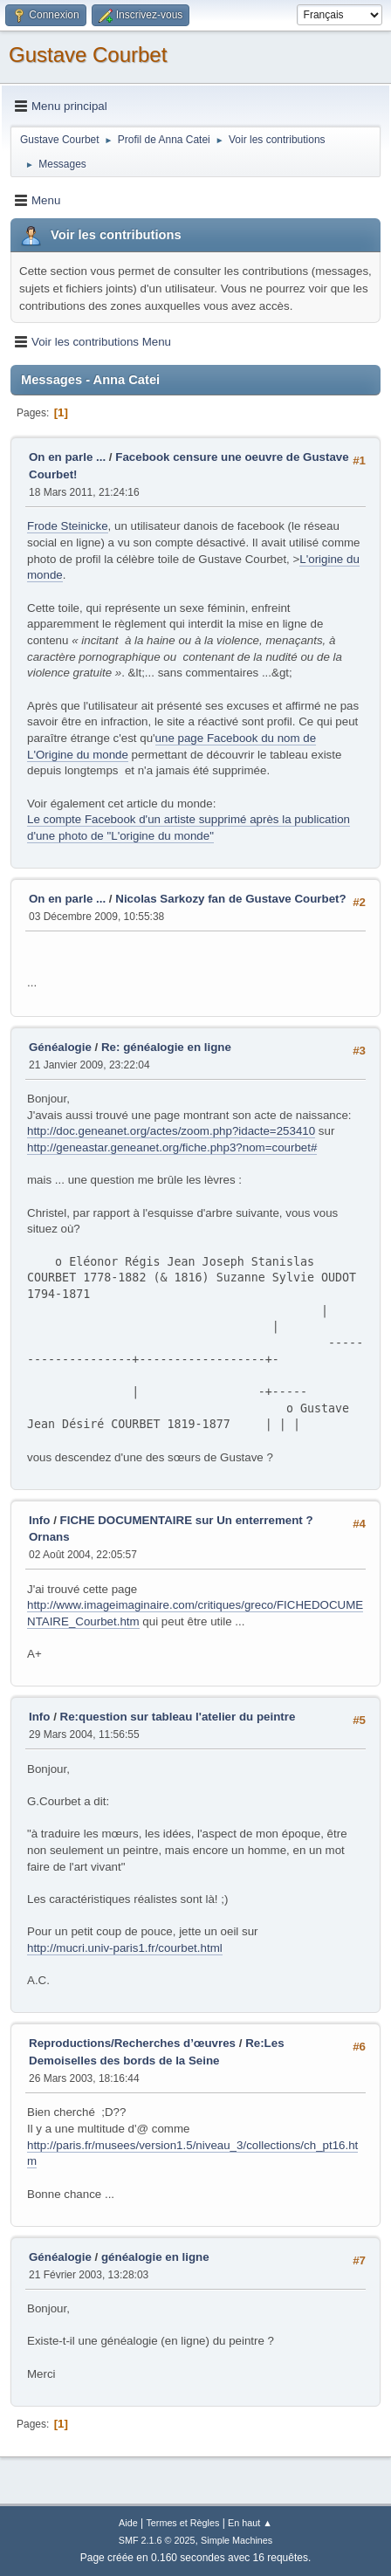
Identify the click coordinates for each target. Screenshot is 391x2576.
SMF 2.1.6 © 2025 (157, 2540)
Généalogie (60, 1047)
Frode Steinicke (67, 525)
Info (39, 1520)
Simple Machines (236, 2540)
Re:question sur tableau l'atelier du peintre (178, 1716)
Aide (128, 2523)
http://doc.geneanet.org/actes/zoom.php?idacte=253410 (171, 1130)
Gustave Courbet (88, 54)
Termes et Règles (182, 2523)
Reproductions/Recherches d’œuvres (132, 2043)
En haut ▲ (250, 2523)
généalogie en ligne (155, 2256)
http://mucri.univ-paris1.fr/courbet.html (125, 1947)
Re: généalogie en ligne (166, 1047)
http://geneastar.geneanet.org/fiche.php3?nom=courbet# (172, 1147)
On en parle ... (67, 457)
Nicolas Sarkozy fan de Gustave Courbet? (230, 898)
